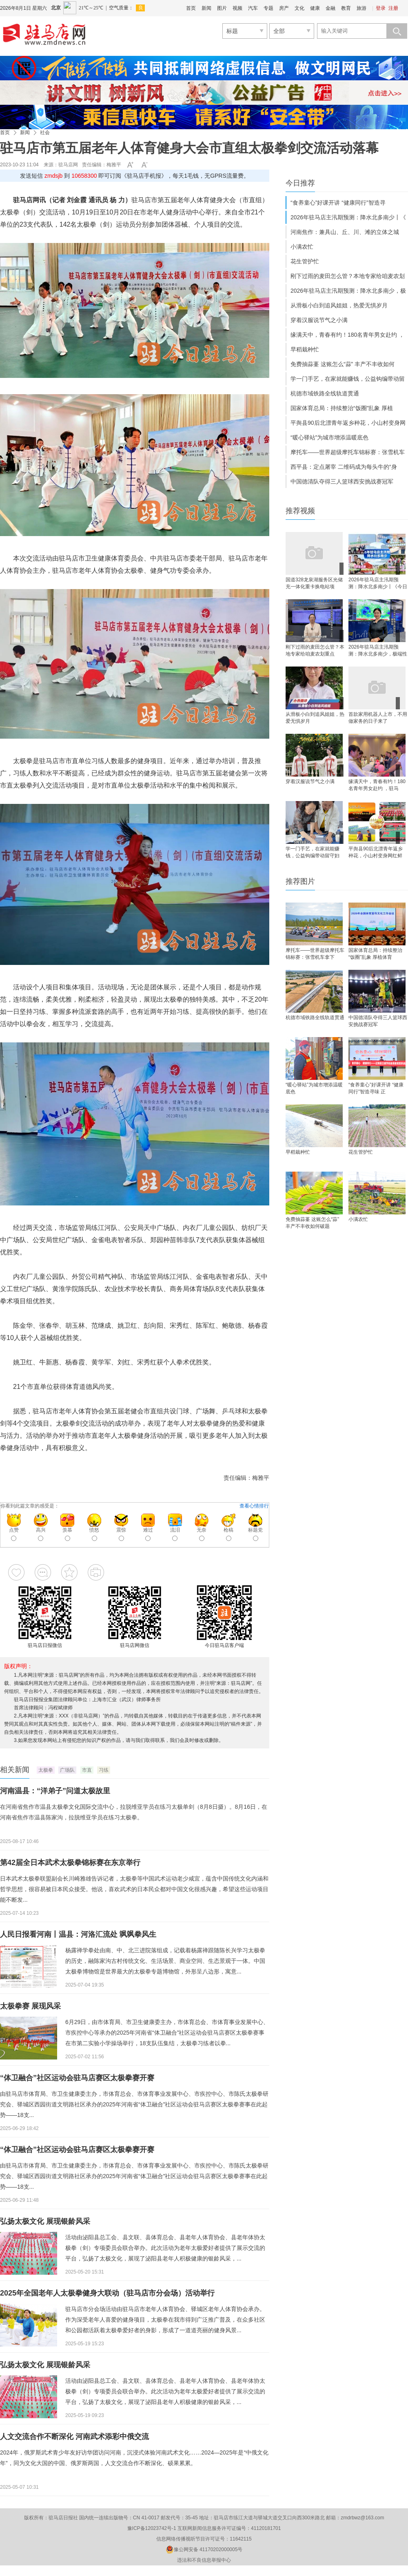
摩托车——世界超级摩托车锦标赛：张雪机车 (347, 452)
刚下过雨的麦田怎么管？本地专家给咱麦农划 (347, 276)
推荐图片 (300, 881)
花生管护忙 (304, 261)
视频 (237, 8)
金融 (330, 8)
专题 (268, 8)
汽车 (253, 8)
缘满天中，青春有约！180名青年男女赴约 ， (347, 334)
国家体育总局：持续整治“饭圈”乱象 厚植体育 (375, 953)
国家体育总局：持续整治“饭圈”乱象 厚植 (341, 408)
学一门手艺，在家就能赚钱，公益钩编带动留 (347, 378)
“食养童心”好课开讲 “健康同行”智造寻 (338, 202)
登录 (381, 8)
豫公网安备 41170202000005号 (204, 2549)
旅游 (361, 8)
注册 (393, 8)
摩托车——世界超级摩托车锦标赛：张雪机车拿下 (315, 953)
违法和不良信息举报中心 (204, 2560)
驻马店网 (68, 165)
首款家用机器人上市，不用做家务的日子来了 (377, 717)
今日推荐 (300, 183)
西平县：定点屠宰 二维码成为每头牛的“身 (343, 467)
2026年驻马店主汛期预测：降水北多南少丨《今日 (377, 583)
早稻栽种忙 (304, 349)
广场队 (67, 1770)
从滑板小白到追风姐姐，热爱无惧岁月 (339, 305)
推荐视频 (300, 511)
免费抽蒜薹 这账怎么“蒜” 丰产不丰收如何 (342, 364)
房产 (284, 8)
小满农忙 (301, 246)
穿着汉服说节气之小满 (319, 320)
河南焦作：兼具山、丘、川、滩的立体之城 (344, 232)
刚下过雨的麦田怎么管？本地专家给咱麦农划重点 (315, 650)
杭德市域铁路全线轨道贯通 (324, 393)
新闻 (206, 8)
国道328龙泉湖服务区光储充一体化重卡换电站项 (314, 583)
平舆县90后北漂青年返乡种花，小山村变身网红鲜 (375, 852)
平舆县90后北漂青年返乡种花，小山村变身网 (348, 422)
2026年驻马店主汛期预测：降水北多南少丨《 (348, 217)
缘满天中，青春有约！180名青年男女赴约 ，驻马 (377, 785)
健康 (315, 8)
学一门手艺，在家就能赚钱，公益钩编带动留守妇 (312, 852)
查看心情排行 (254, 1506)
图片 (222, 8)
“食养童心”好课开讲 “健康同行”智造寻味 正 (376, 1088)
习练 (104, 1770)
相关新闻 (14, 1770)
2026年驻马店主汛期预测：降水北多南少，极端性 (377, 650)
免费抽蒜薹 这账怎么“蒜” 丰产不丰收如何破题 (312, 1222)
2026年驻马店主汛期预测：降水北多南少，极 (348, 290)
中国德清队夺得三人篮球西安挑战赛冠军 (341, 481)
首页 (191, 8)
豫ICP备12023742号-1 (151, 2528)
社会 (45, 132)
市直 (87, 1770)
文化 (299, 8)
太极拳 (45, 1770)
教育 (346, 8)
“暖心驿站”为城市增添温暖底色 (329, 437)
